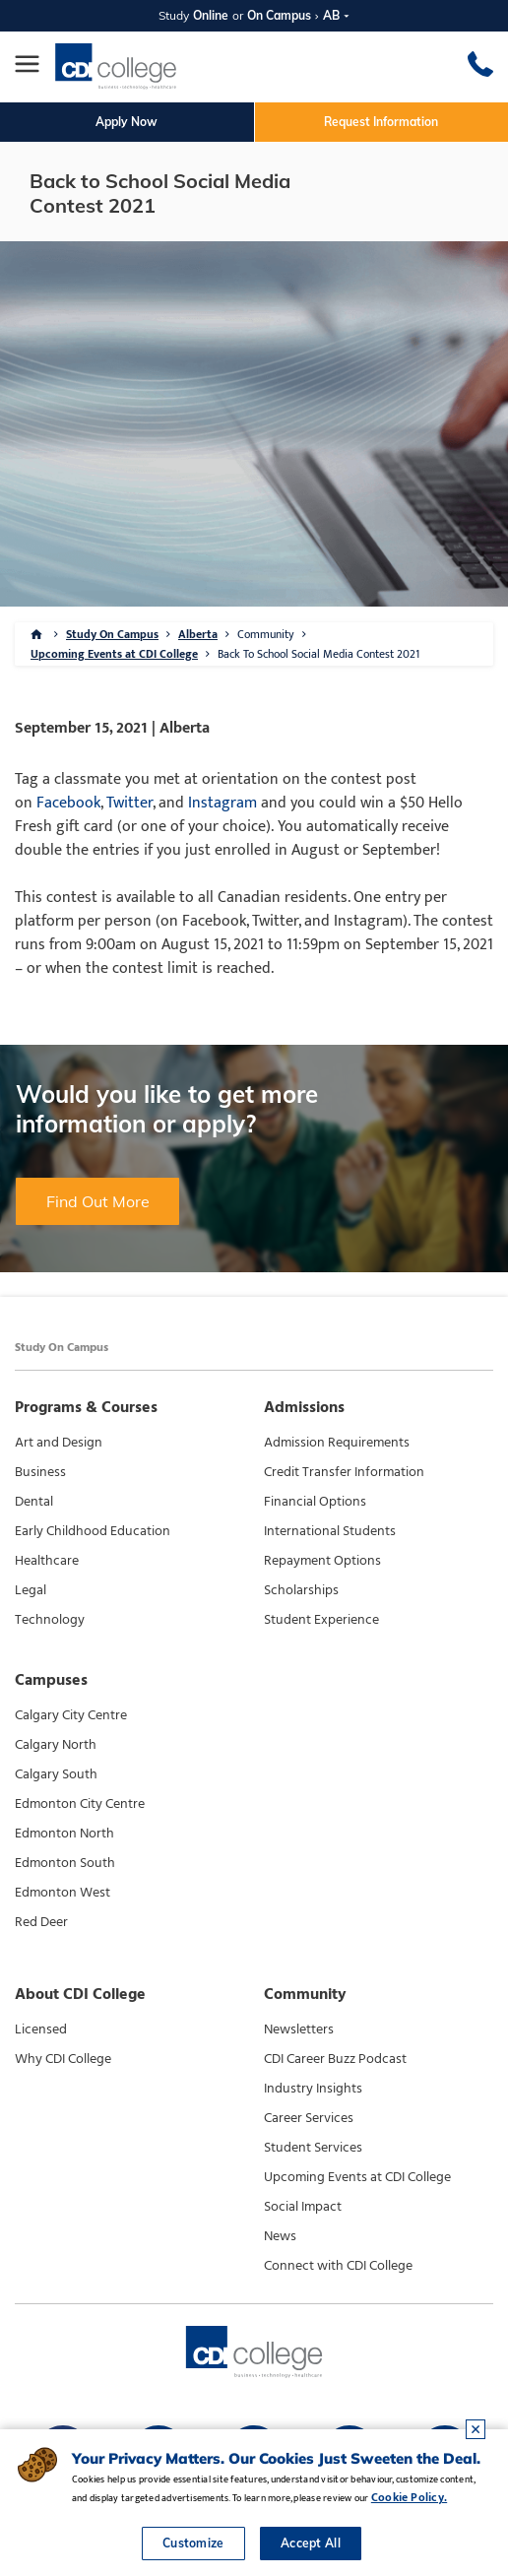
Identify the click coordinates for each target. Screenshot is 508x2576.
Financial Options (315, 1502)
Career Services (308, 2118)
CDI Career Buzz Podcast (335, 2059)
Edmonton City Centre (80, 1804)
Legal (30, 1590)
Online (210, 15)
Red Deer (41, 1922)
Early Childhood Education (92, 1531)
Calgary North (55, 1745)
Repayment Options (322, 1561)
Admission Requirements (337, 1442)
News (280, 2236)
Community (265, 634)
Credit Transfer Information (344, 1472)
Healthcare (47, 1561)
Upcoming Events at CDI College (114, 654)
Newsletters (299, 2029)
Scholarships (301, 1590)
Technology (50, 1620)
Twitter (129, 803)
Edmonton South (65, 1863)
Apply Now (126, 121)
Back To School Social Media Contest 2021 (318, 654)
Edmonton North (64, 1833)
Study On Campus (112, 634)
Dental (34, 1502)
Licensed (41, 2029)
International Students (330, 1531)
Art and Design (58, 1442)
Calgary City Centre (71, 1715)
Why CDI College (63, 2059)
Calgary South (56, 1774)
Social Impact (303, 2207)
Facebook (68, 803)
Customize (193, 2543)
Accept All (311, 2543)
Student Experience (321, 1620)
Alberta (198, 634)
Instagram (222, 803)
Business (40, 1472)
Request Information (381, 121)
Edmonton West (62, 1892)
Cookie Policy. (409, 2497)
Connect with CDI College (338, 2266)
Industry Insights (313, 2088)
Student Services (313, 2148)
